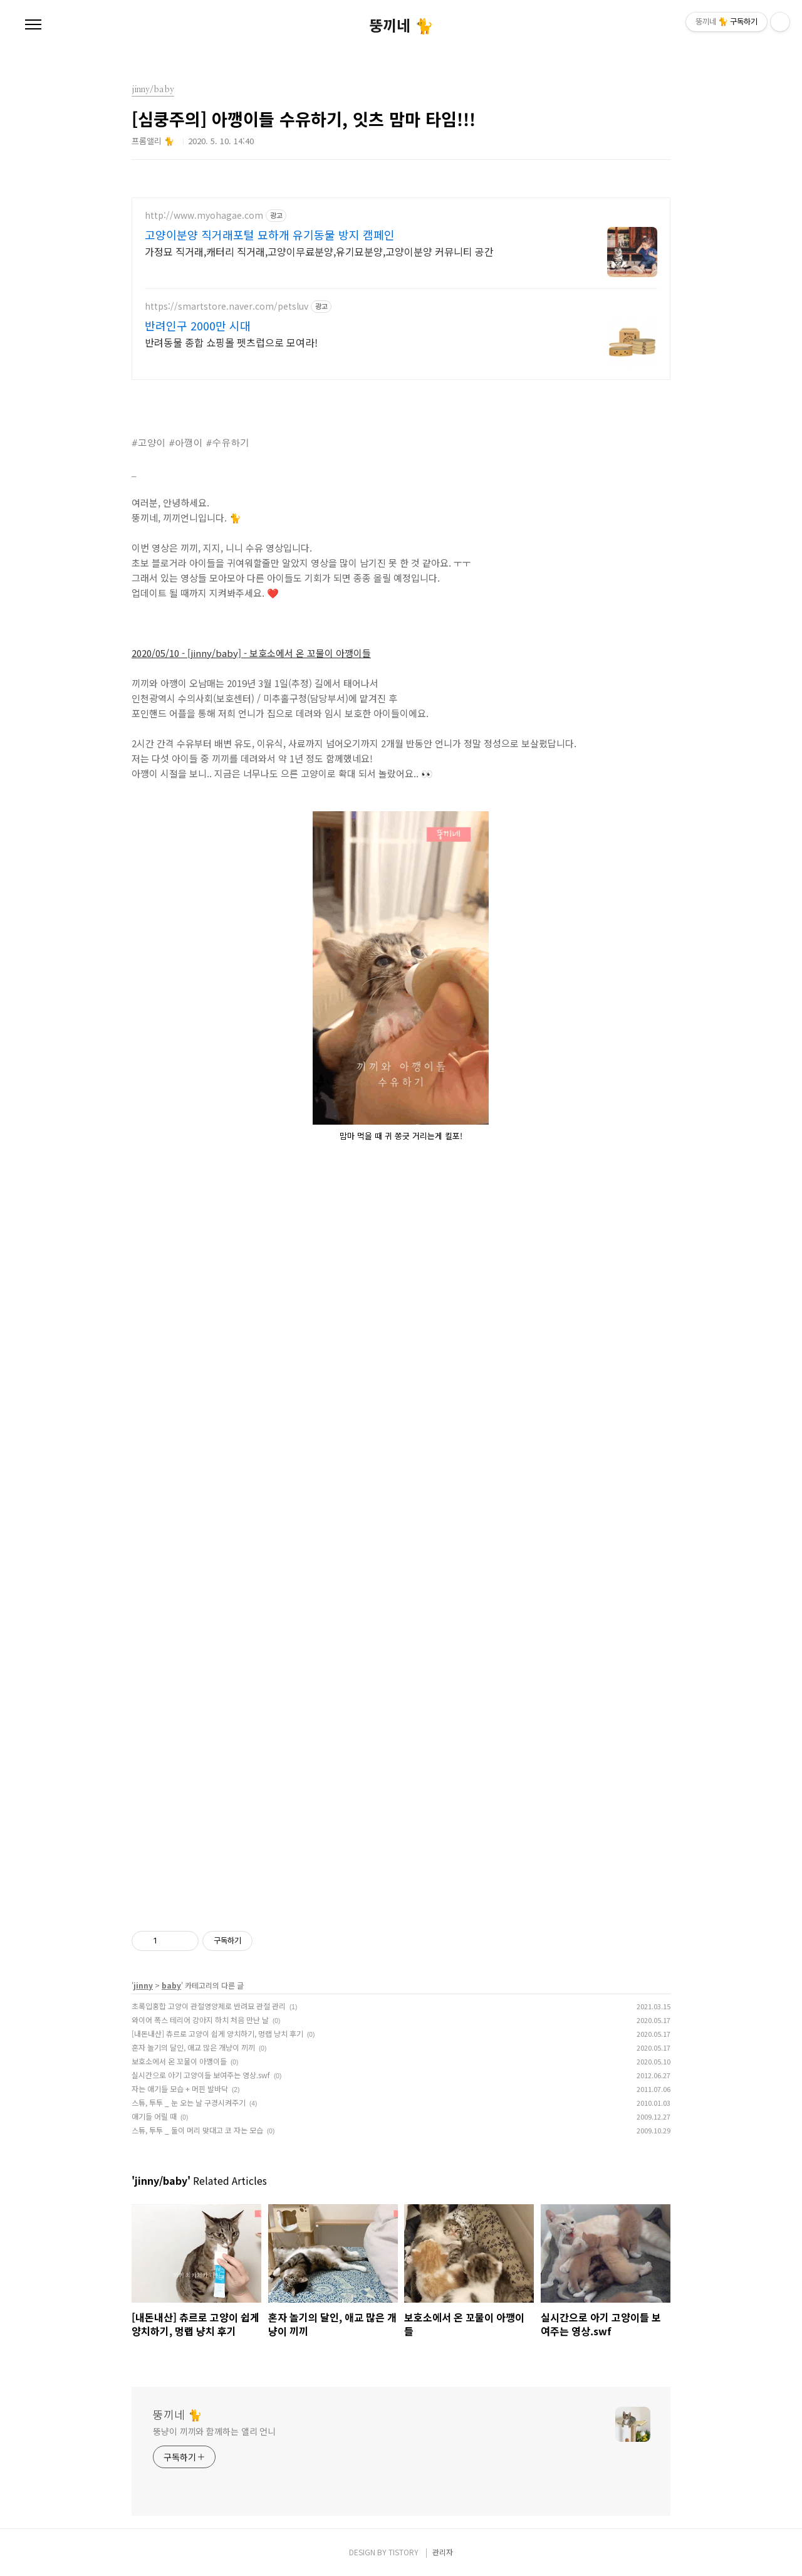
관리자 (442, 2552)
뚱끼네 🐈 (401, 25)
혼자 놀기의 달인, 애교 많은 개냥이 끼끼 (193, 2047)
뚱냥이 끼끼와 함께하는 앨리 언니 (214, 2431)
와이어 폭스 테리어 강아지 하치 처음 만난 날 (200, 2019)
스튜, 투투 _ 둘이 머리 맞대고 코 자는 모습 (197, 2130)
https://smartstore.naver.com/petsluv (226, 306)
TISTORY (403, 2552)
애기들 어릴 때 (154, 2116)
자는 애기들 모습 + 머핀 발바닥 (180, 2088)
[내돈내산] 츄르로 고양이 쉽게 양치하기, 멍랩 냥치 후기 (217, 2033)
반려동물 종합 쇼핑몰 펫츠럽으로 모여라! (231, 342)
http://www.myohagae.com (204, 215)
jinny (143, 1985)
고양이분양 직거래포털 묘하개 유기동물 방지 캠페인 (270, 234)
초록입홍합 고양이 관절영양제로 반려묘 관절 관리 (209, 2005)
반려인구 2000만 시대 (198, 325)
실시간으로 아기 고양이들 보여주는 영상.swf (201, 2074)
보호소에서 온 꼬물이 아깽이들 (179, 2061)
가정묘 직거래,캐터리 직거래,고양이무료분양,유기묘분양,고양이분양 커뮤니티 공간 (319, 251)
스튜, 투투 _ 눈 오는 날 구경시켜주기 (189, 2102)
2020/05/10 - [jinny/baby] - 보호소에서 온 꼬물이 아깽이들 (251, 653)
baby (171, 1985)
